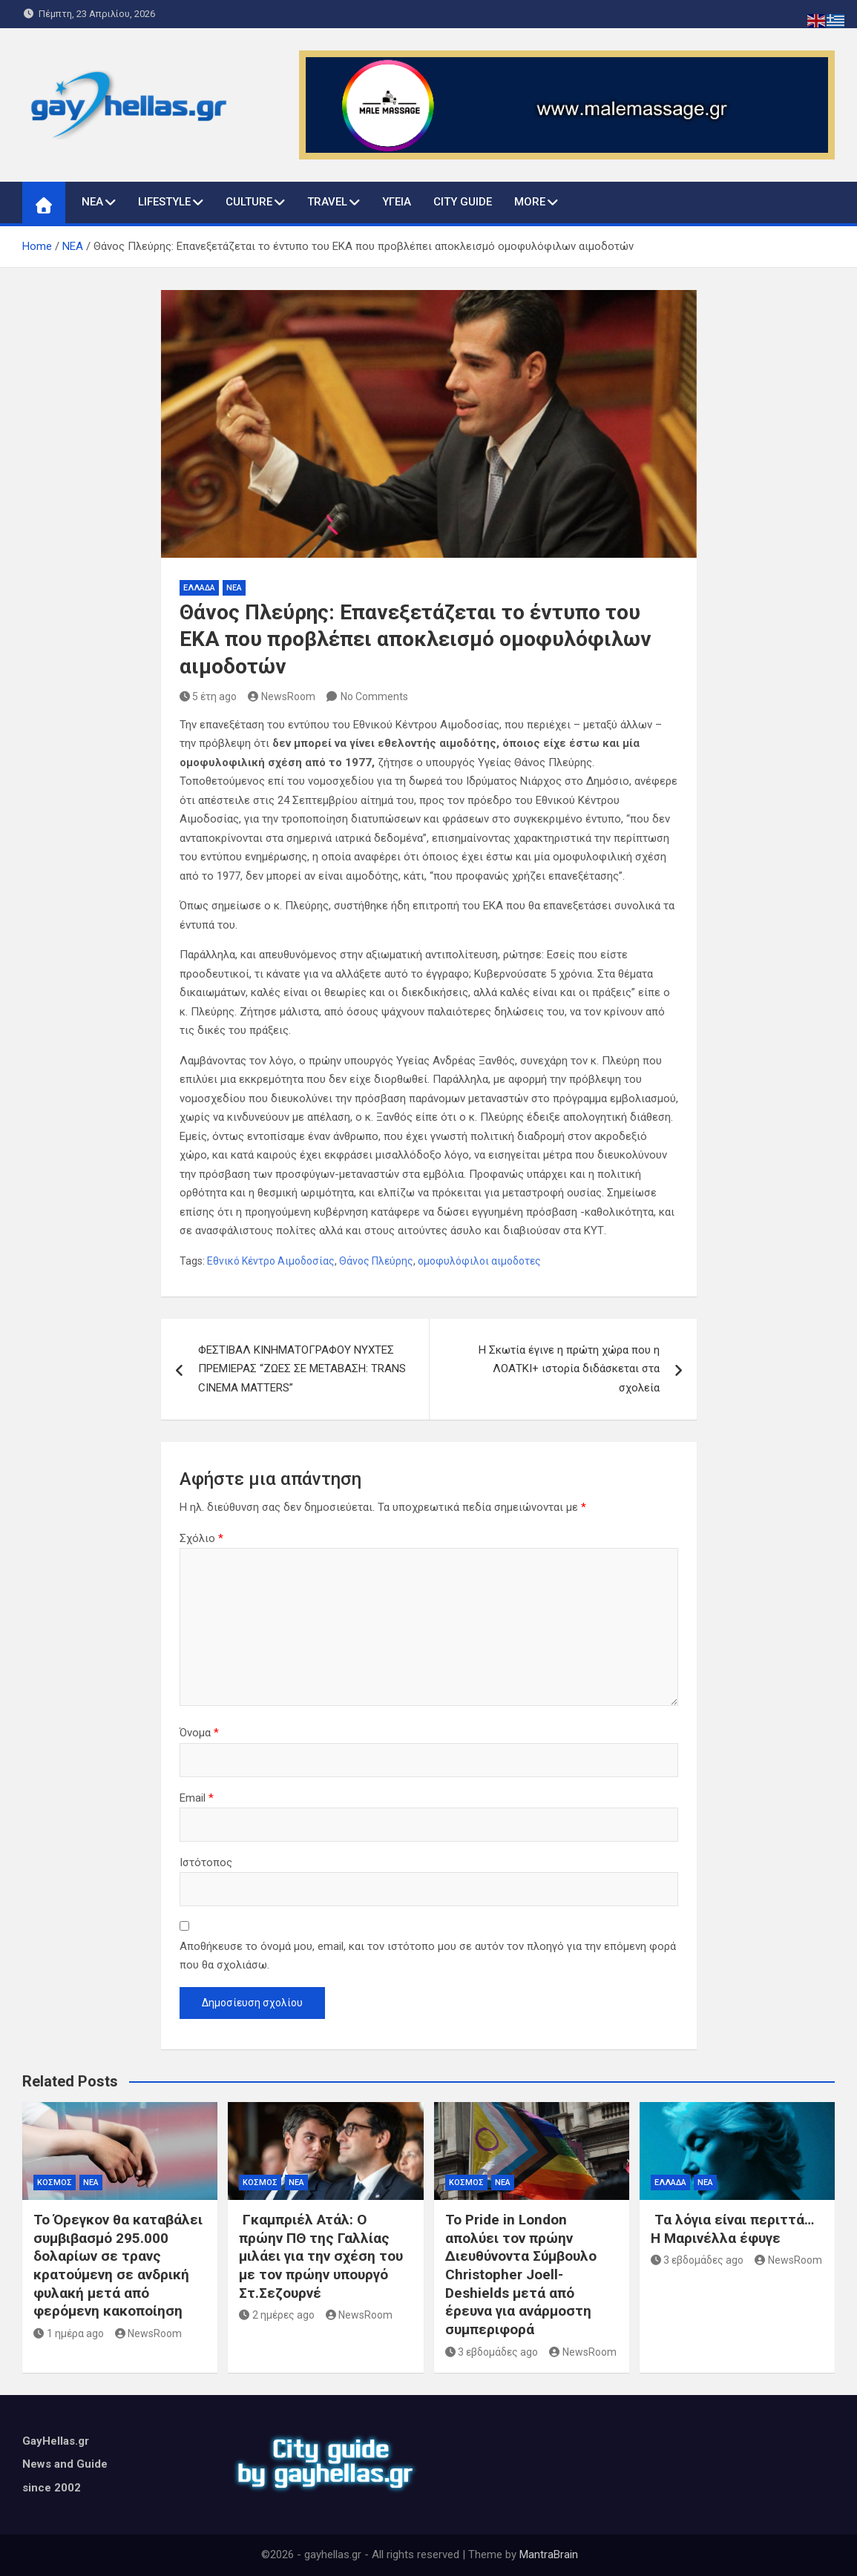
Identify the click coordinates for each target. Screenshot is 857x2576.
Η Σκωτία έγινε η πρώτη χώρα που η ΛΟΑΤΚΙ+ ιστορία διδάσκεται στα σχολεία (569, 1368)
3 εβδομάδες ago (492, 2352)
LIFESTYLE (164, 201)
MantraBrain (548, 2554)
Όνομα (199, 1732)
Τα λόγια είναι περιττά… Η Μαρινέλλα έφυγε (732, 2229)
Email (197, 1798)
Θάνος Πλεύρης (376, 1261)
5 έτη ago (208, 696)
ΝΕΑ (92, 201)
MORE (529, 201)
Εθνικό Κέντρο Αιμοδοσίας (271, 1261)
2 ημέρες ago (277, 2315)
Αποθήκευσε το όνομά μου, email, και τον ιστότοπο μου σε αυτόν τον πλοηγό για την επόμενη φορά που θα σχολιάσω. (428, 1956)
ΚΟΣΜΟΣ (54, 2182)
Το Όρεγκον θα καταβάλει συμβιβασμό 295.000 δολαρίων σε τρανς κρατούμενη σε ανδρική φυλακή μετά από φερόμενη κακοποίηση (118, 2265)
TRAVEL (327, 201)
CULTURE (249, 201)
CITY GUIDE (462, 201)
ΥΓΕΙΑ (396, 201)
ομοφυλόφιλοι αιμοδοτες (479, 1261)
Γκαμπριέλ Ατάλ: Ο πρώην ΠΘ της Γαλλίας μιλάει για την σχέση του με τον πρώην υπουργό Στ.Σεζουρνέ (321, 2256)
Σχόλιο (201, 1538)
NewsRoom (281, 696)
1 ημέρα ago (68, 2333)
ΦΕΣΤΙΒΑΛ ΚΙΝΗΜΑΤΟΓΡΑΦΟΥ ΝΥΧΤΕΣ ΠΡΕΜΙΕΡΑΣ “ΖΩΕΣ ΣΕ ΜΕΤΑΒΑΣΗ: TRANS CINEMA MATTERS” (302, 1368)
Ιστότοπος (206, 1862)
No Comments (374, 696)
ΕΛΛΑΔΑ (199, 588)
